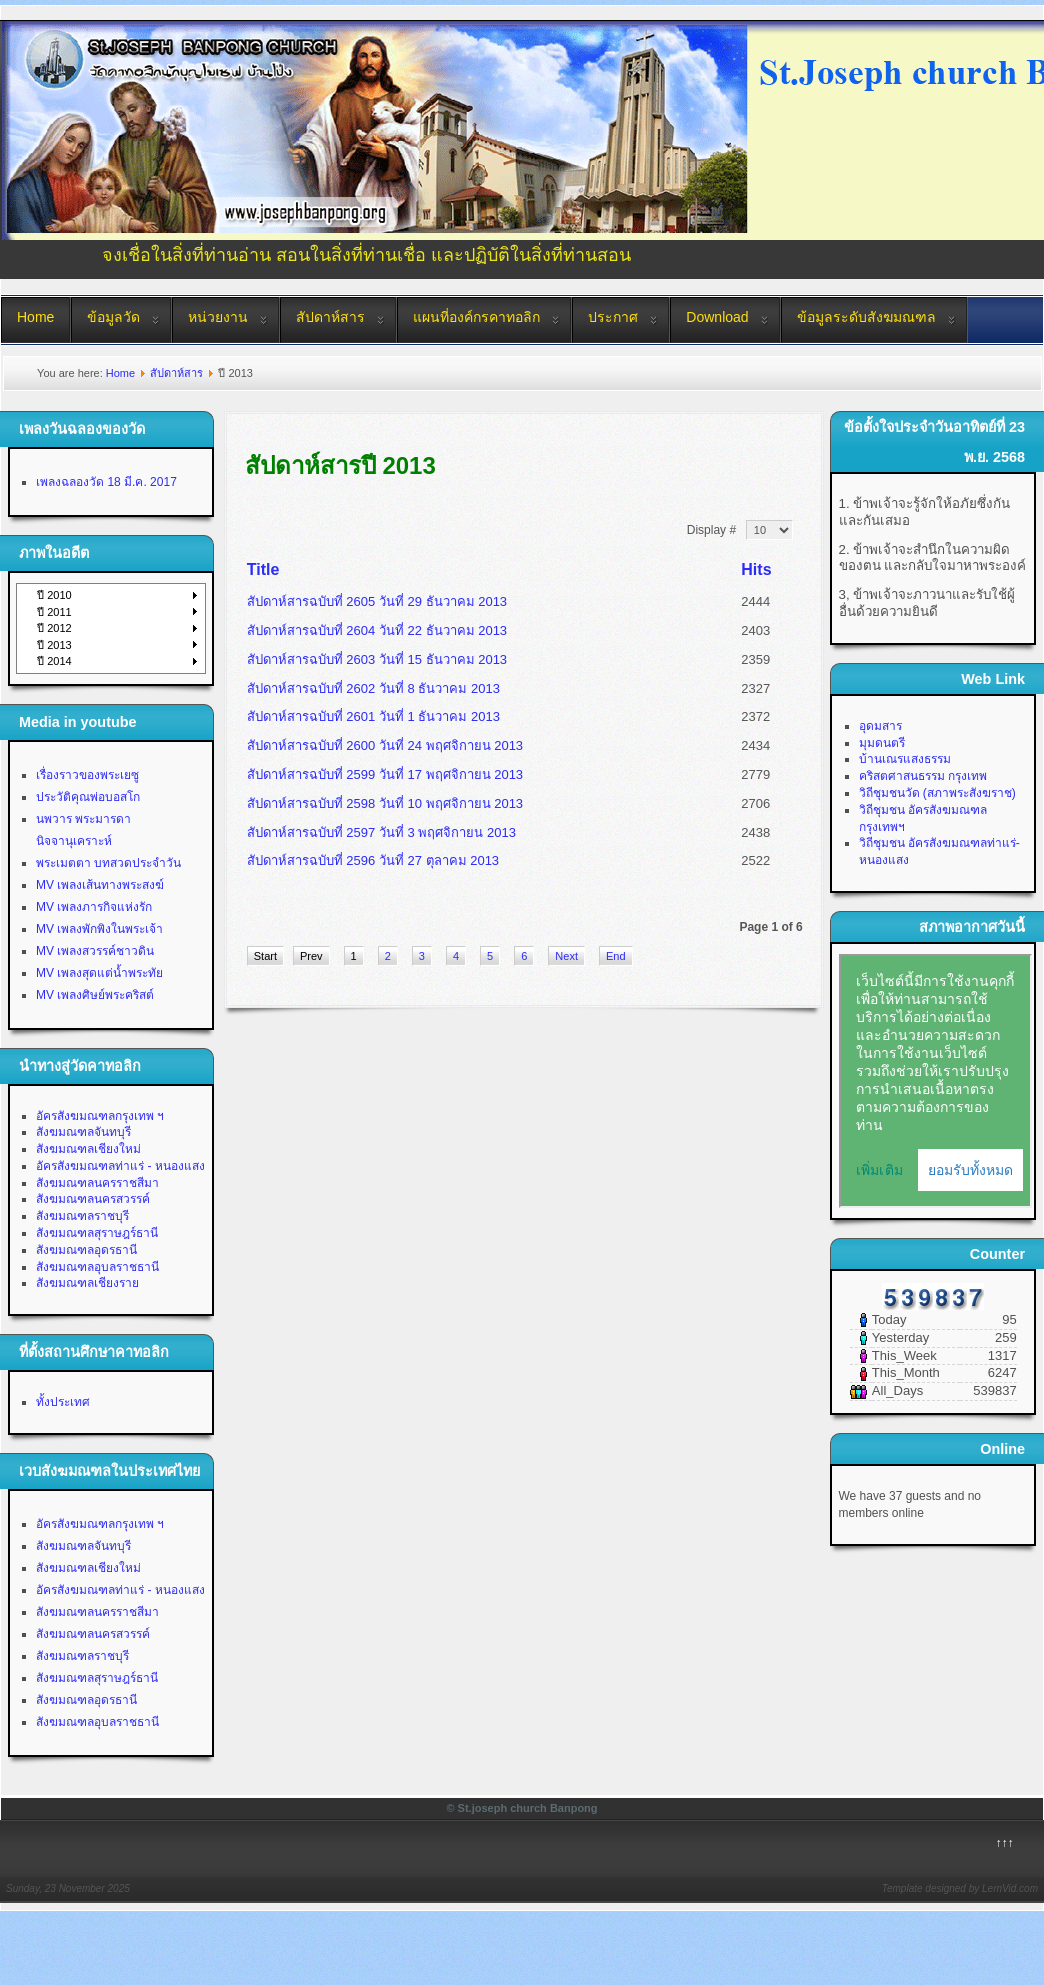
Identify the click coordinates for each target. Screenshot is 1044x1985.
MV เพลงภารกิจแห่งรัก (94, 907)
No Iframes (935, 1081)
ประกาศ (613, 317)
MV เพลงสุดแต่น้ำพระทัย (99, 973)
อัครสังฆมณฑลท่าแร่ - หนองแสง (120, 1166)
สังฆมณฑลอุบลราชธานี (97, 1267)
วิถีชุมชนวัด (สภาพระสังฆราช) (937, 793)
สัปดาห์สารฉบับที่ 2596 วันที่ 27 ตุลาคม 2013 (373, 860)
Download (717, 317)
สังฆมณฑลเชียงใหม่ (88, 1149)
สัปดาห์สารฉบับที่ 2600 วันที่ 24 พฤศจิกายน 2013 (385, 745)
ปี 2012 (54, 628)
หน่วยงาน (218, 317)
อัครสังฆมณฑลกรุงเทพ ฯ (100, 1116)
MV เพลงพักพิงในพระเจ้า (99, 929)
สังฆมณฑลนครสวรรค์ (93, 1199)
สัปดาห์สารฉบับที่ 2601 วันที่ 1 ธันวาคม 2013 (373, 716)
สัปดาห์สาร (330, 317)
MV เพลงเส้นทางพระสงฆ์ (100, 885)
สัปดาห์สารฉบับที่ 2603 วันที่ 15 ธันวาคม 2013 (377, 659)
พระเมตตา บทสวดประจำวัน (108, 863)
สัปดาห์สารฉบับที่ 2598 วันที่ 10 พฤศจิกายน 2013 (385, 803)
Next (566, 956)
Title (263, 569)
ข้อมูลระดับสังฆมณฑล (866, 317)
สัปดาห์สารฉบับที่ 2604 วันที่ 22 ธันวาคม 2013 (377, 630)
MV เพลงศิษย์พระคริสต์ (95, 995)
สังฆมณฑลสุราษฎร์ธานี (97, 1233)
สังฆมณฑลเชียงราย (87, 1283)
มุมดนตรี (882, 743)
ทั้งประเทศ (63, 1402)
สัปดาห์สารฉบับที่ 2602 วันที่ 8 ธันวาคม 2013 (373, 688)
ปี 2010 (54, 595)
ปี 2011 (54, 612)
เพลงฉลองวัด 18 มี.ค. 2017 (106, 482)
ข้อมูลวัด (113, 317)
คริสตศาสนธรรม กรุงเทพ (923, 776)
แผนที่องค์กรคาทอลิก (476, 317)
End (616, 956)
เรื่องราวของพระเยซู (87, 775)
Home (35, 317)
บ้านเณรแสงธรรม (905, 759)
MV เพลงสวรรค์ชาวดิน (95, 951)
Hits (756, 569)
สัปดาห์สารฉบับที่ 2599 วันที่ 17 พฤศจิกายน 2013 (385, 774)
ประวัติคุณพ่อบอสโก (88, 797)
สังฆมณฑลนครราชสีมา (97, 1183)
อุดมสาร (880, 726)
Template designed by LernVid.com (960, 1888)
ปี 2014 (54, 661)
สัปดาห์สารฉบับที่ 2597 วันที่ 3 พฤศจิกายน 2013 (381, 832)
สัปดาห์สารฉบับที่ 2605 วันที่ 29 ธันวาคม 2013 (377, 601)
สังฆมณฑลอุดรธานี (86, 1250)
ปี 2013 (54, 645)
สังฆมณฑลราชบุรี (82, 1216)
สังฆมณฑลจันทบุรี (83, 1132)
